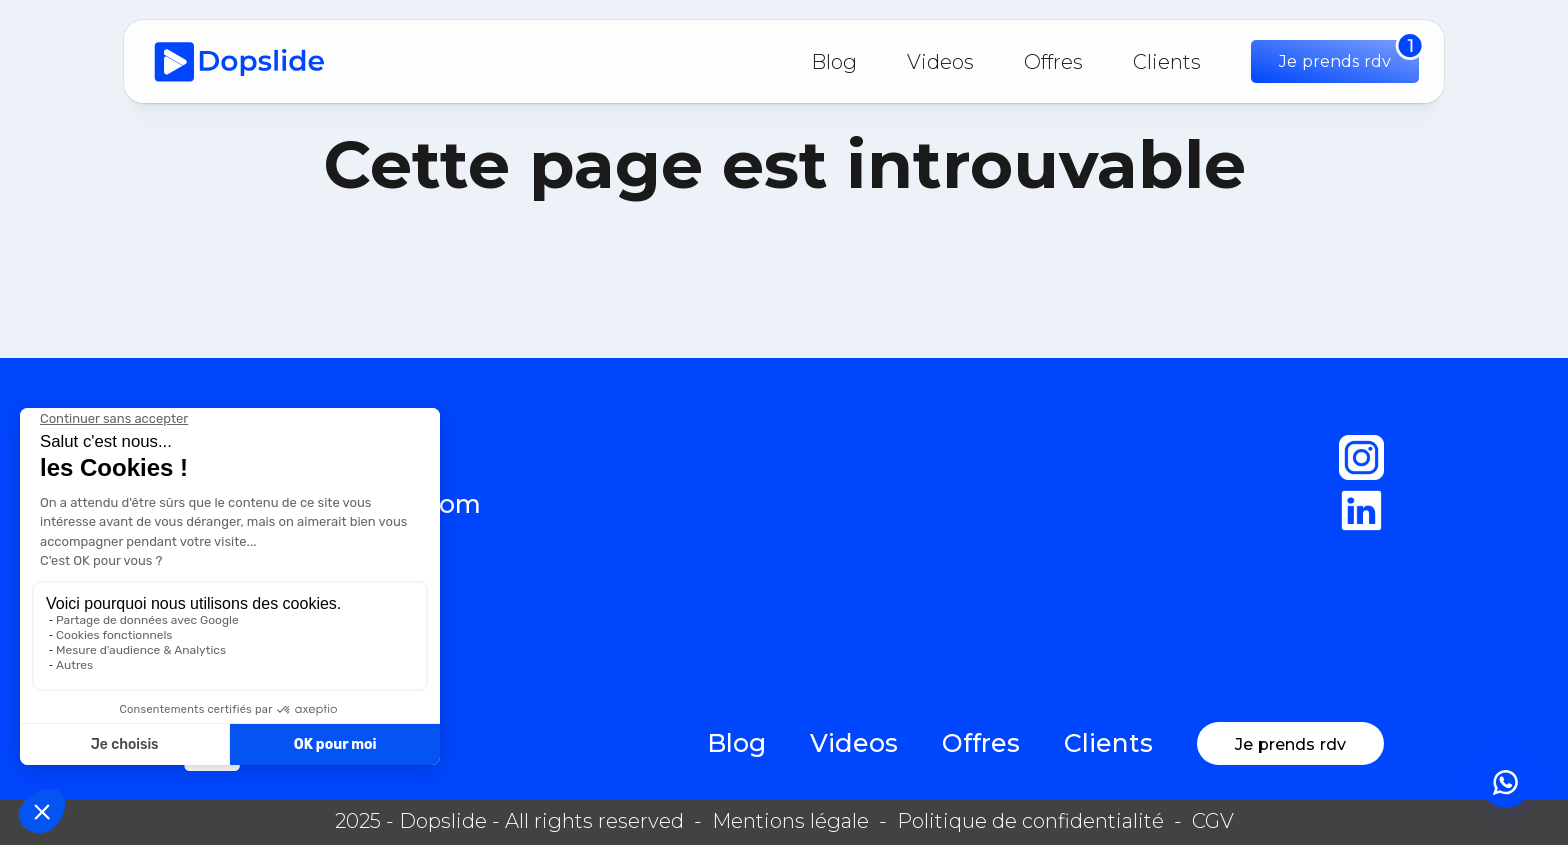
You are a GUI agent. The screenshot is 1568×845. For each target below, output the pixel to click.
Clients (1167, 62)
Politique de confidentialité (1030, 821)
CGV (1213, 821)
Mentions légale (790, 821)
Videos (940, 62)
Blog (834, 62)
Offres (1053, 62)
